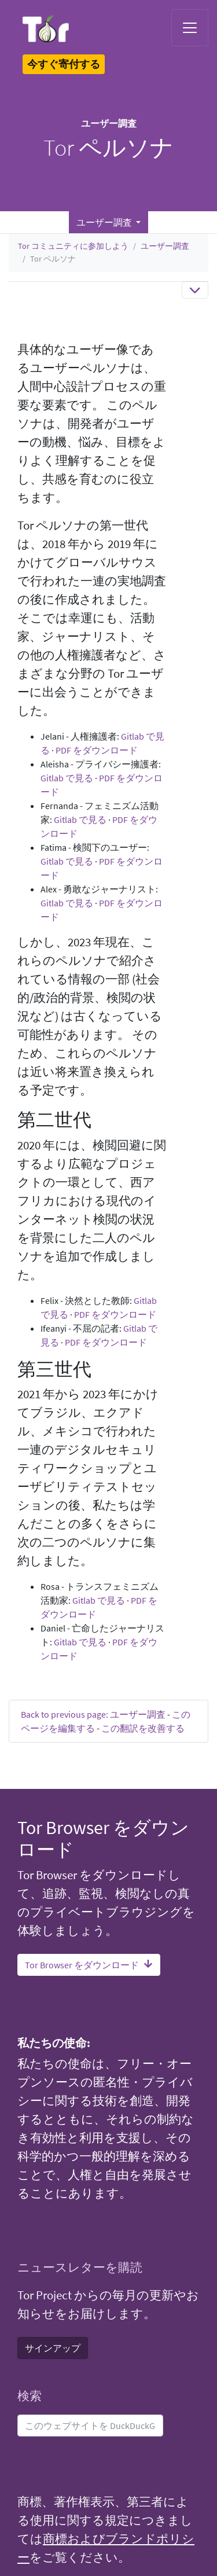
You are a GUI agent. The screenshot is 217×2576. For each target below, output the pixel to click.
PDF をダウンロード (97, 750)
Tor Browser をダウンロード (89, 1965)
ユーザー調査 (165, 246)
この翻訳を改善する (143, 1728)
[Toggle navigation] (189, 27)
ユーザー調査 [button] (105, 222)
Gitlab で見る (67, 778)
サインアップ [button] (52, 2348)
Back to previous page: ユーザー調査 (93, 1714)
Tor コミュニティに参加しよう (73, 246)
